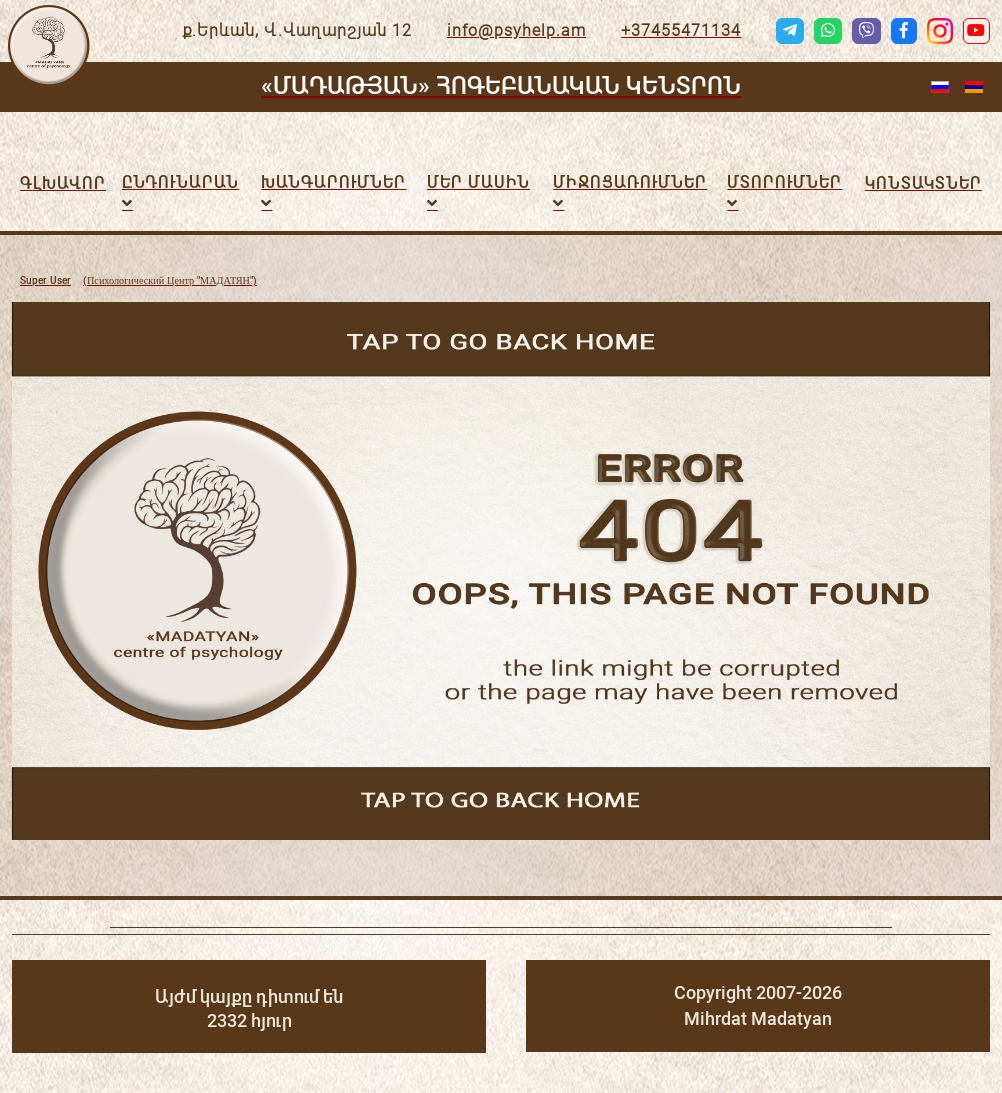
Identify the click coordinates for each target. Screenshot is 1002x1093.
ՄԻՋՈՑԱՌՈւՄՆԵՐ (630, 182)
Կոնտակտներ (923, 183)
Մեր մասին (478, 182)
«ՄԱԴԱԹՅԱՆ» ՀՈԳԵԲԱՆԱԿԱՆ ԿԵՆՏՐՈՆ (501, 86)
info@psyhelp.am (516, 30)
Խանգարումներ (333, 182)
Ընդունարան (180, 182)
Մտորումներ (784, 182)
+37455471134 (681, 30)
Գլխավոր (63, 183)
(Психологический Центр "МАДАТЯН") (138, 281)
